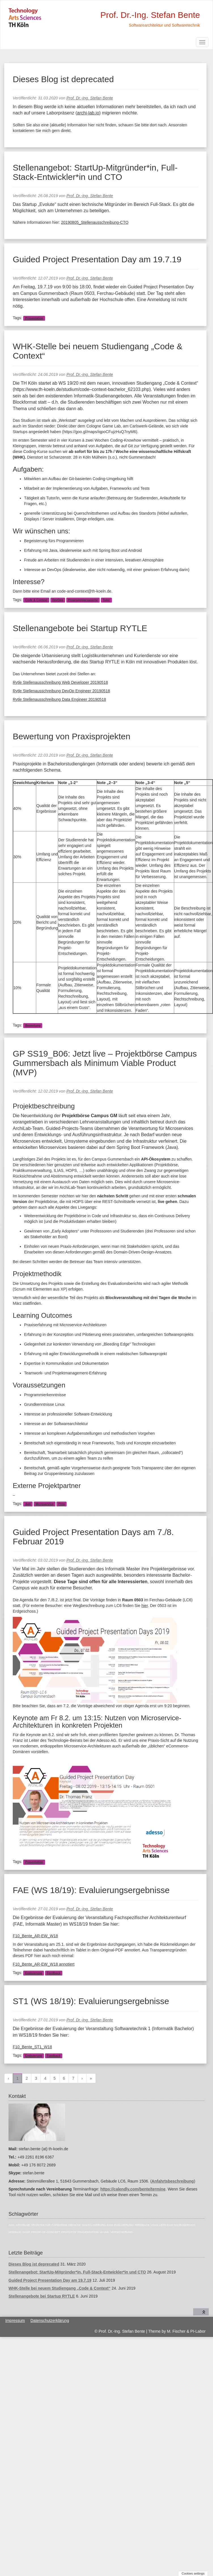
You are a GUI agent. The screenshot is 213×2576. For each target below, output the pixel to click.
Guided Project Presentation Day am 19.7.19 (97, 259)
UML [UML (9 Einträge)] (106, 2232)
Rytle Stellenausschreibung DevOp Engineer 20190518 (61, 691)
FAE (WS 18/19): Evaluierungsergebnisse (91, 1890)
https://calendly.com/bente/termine (132, 2189)
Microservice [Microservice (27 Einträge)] (184, 2224)
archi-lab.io (88, 112)
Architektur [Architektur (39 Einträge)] (40, 2224)
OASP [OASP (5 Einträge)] (26, 2232)
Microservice (44, 1504)
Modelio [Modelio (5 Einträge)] (14, 2232)
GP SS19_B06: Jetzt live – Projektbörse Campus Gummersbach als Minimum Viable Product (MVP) (105, 1063)
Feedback (53, 1973)
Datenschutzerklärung (49, 2320)
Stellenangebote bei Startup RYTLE (80, 628)
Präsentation (34, 318)
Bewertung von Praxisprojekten (71, 736)
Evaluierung (33, 1973)
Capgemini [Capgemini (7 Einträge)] (59, 2224)
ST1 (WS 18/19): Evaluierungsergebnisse (91, 2001)
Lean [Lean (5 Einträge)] (154, 2224)
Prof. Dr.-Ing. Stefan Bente (89, 98)
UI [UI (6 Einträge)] (101, 2232)
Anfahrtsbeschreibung (173, 2181)
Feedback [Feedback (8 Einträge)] (142, 2224)
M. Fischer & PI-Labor (186, 2331)
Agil (28, 1504)
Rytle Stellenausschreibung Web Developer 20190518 (60, 682)
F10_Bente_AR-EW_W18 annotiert (43, 1964)
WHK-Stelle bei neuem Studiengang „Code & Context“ (59, 2288)
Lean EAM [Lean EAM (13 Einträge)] (166, 2224)
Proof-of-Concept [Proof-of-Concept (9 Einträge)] (45, 2232)
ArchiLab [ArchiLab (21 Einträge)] (23, 2224)
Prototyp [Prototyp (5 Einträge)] (68, 2232)
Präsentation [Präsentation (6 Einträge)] (87, 2232)
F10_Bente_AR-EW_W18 (35, 1936)
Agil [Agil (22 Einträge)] (11, 2224)
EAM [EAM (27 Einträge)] (110, 2224)
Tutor (106, 600)
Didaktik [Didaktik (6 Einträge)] (74, 2224)
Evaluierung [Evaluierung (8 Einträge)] (124, 2224)
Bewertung (33, 1025)
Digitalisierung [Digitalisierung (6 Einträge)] (94, 2224)
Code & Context (36, 600)
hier (144, 1605)
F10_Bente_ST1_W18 (32, 2047)
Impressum (15, 2320)
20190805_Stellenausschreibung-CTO (94, 222)
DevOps (57, 600)
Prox (61, 1504)
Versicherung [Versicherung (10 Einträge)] (121, 2232)
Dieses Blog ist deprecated (63, 79)
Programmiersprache (83, 600)
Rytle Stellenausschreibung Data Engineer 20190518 (59, 699)
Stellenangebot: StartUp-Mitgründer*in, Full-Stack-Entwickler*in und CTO (95, 172)
